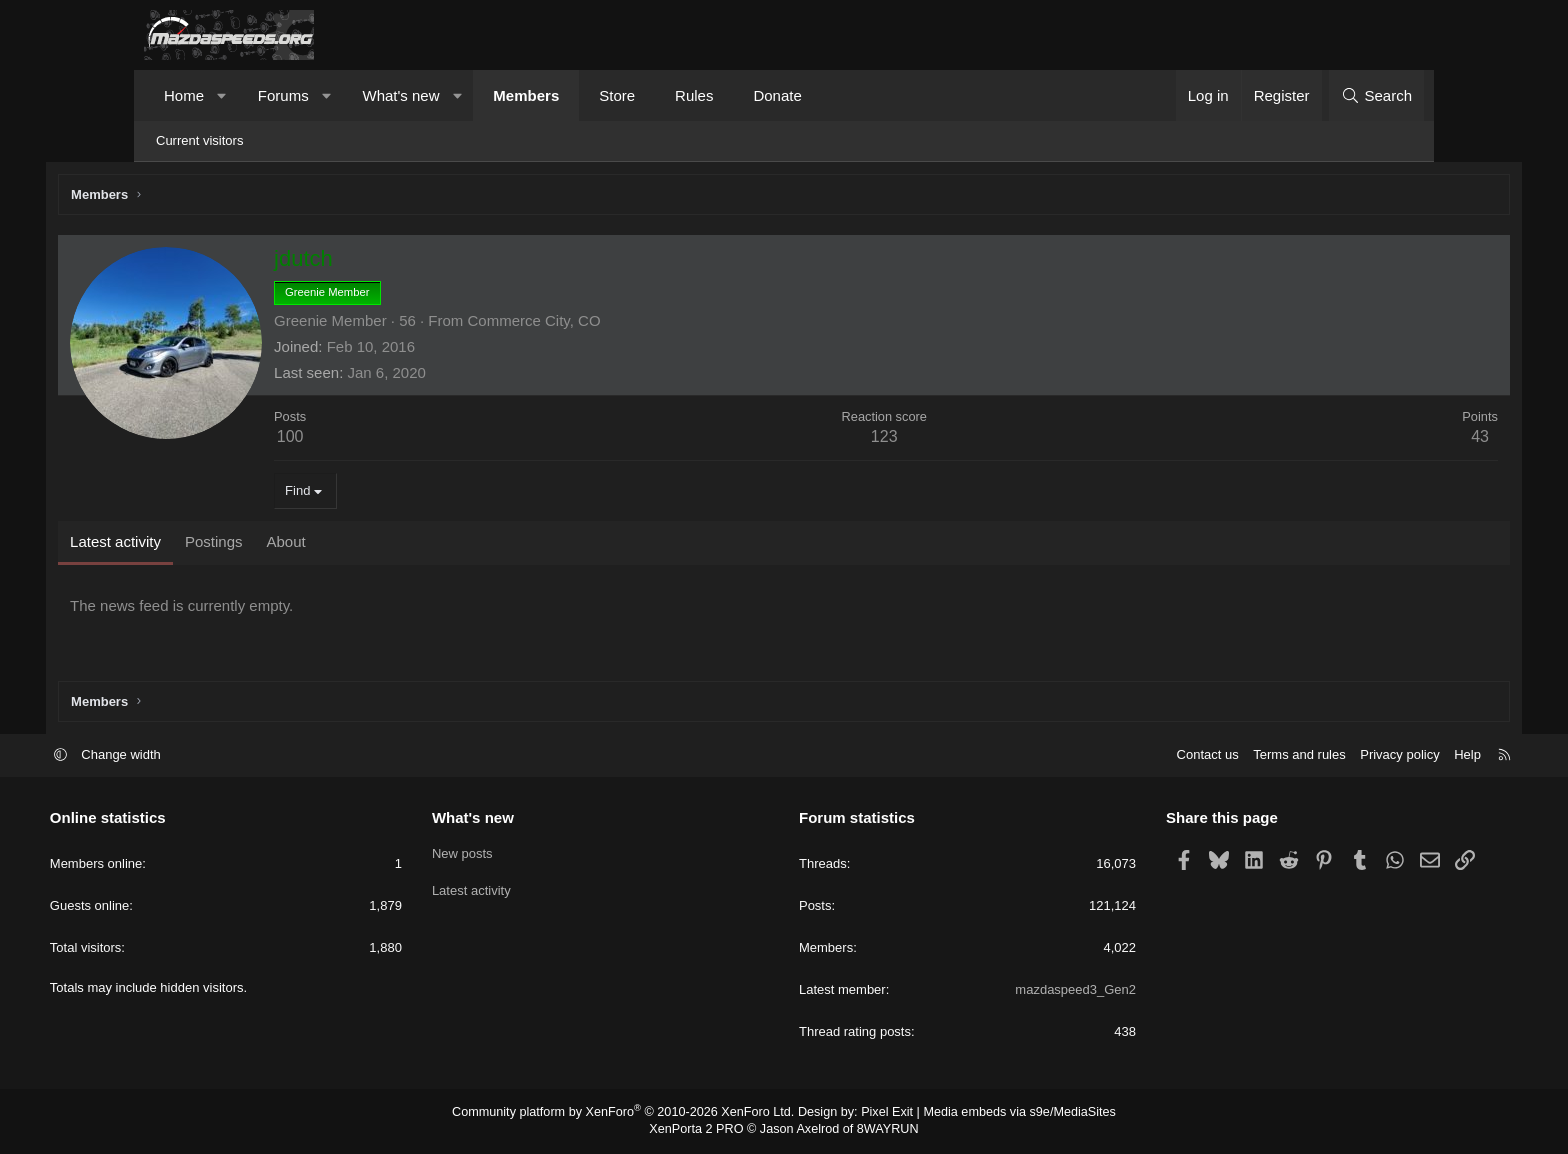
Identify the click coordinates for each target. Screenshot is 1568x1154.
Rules (694, 95)
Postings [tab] (305, 544)
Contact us (1113, 756)
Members (526, 95)
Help (1373, 756)
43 (1389, 439)
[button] (222, 95)
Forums (283, 95)
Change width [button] (216, 756)
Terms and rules (1205, 756)
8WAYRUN (882, 1130)
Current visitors (199, 140)
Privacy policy (1305, 756)
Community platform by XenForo (631, 1114)
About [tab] (376, 544)
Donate (777, 95)
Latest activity (518, 889)
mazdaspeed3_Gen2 (1028, 991)
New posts (509, 853)
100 (381, 439)
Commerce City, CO (624, 323)
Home (184, 95)
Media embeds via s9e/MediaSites (1007, 1114)
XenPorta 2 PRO (700, 1130)
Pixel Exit (881, 1114)
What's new (400, 95)
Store (617, 95)
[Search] (1376, 95)
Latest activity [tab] (206, 544)
